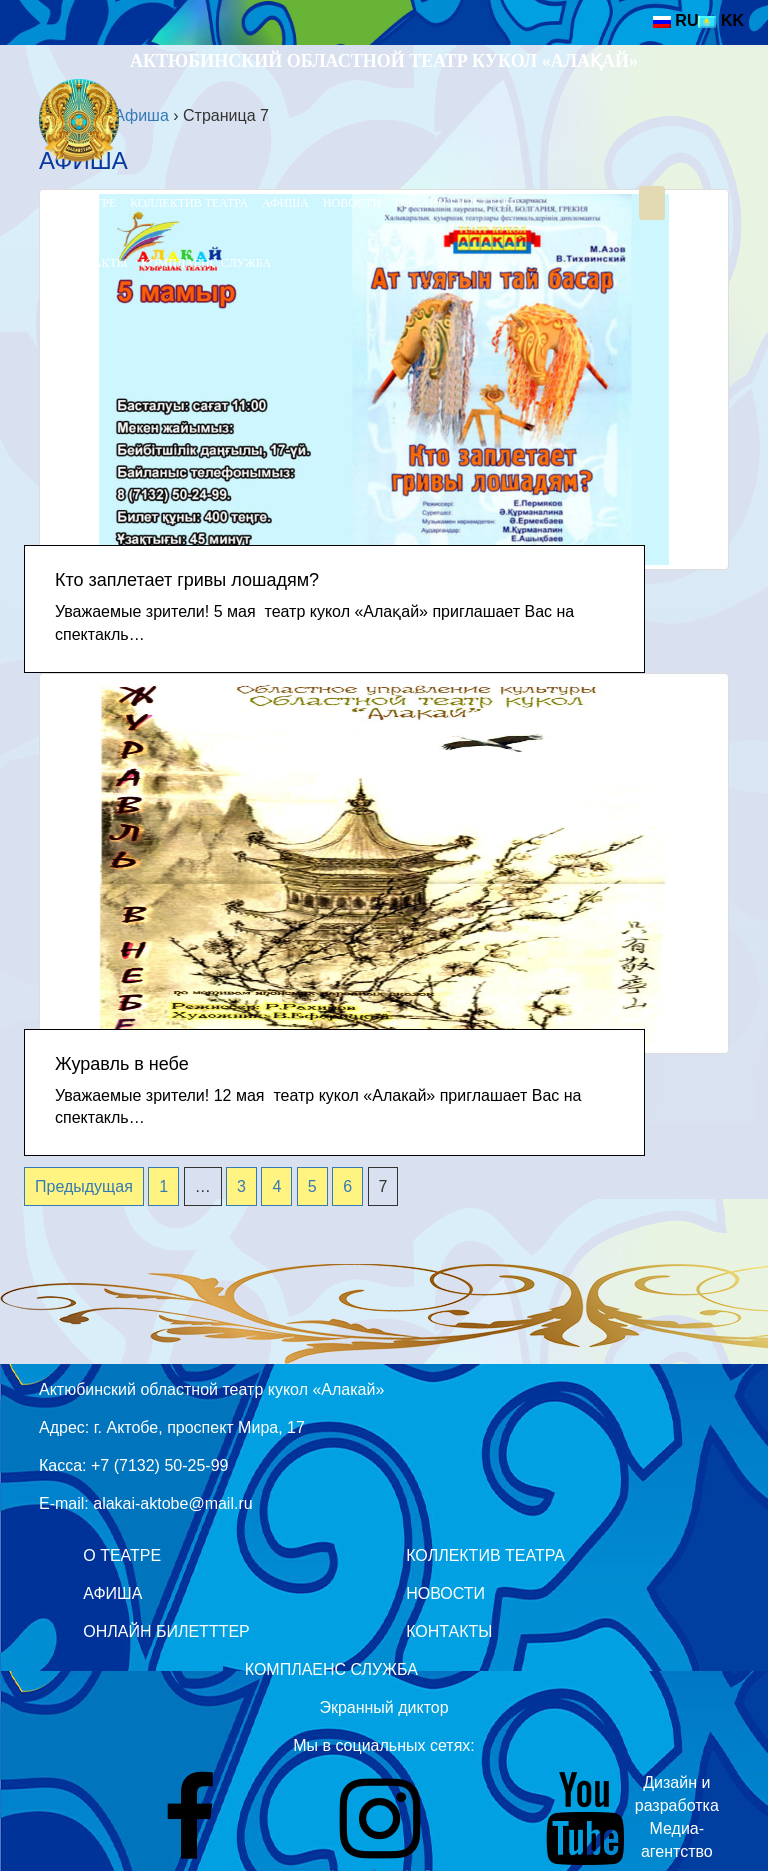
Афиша (285, 203)
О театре (88, 203)
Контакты (94, 263)
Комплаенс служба (206, 263)
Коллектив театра (189, 203)
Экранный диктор (383, 1707)
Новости (352, 203)
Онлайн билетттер (456, 203)
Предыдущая (84, 1186)
